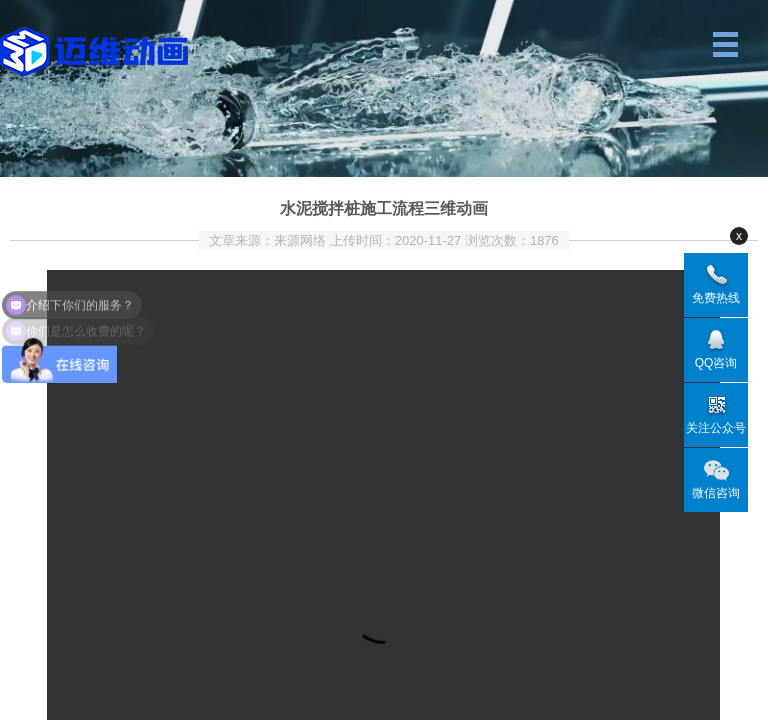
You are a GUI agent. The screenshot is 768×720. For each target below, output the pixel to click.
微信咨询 (716, 493)
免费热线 (716, 298)
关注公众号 (716, 428)
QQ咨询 (716, 363)
